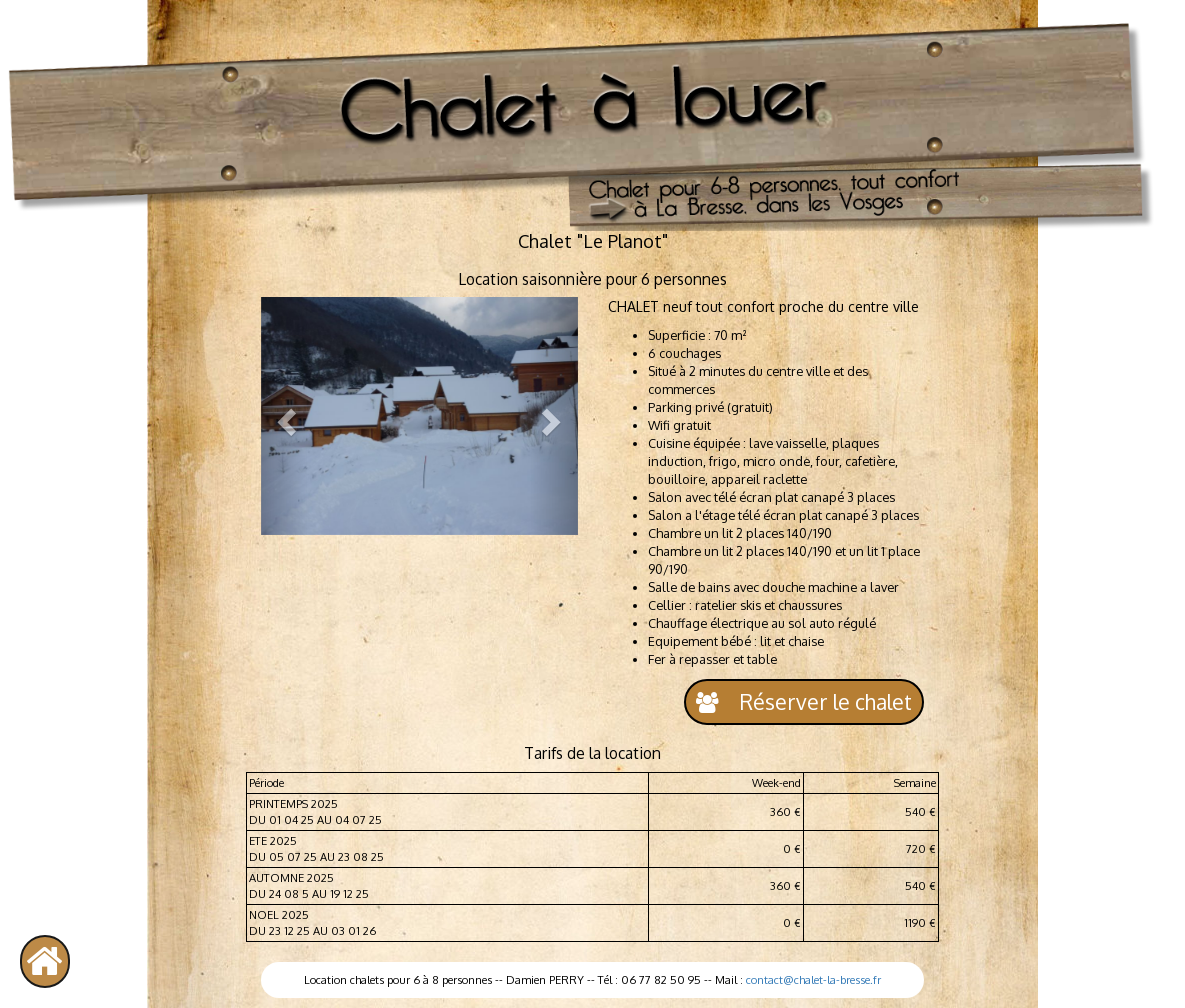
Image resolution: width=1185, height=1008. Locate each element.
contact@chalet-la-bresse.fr (813, 979)
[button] (285, 416)
